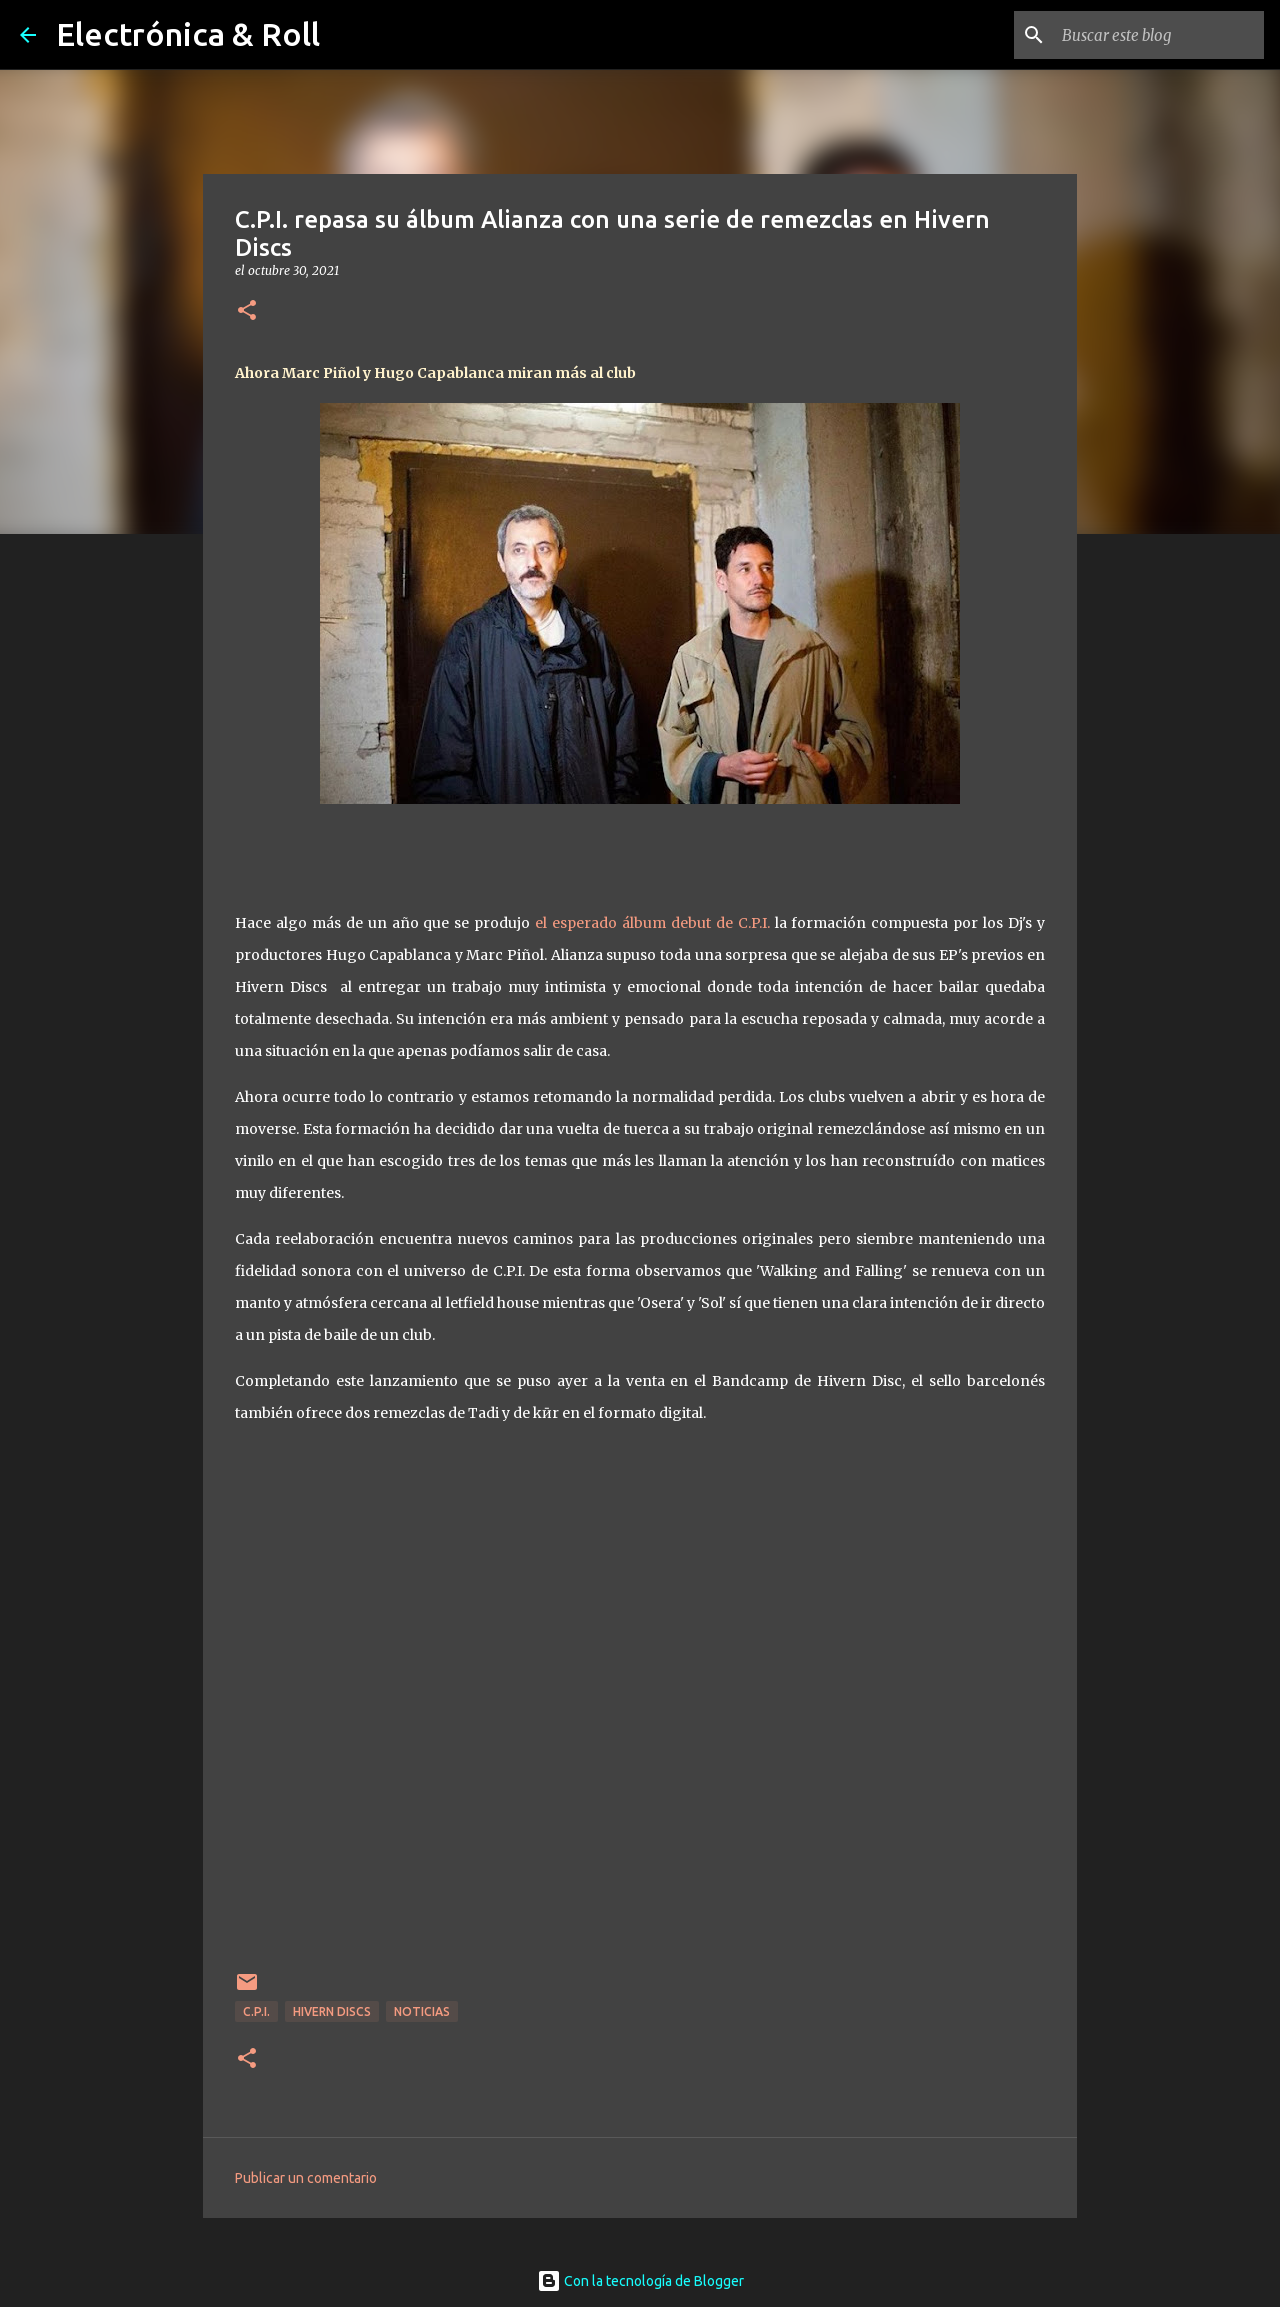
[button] (247, 311)
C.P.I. (256, 2011)
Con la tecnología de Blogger (640, 2281)
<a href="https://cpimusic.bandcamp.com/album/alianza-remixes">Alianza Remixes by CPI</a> (640, 1724)
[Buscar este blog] (1159, 35)
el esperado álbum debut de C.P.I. (649, 923)
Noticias (422, 2011)
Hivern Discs (332, 2011)
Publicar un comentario (306, 2178)
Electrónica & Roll (188, 34)
